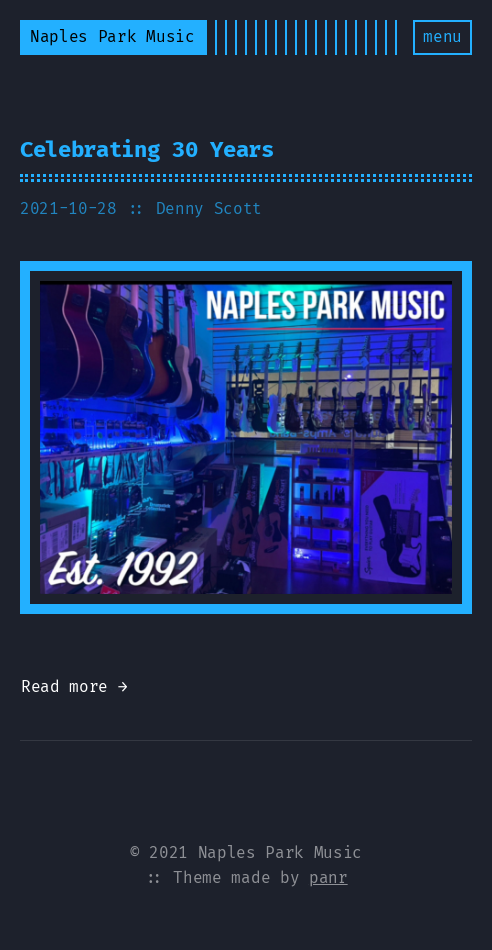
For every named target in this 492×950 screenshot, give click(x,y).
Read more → (74, 686)
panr (328, 877)
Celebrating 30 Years (147, 149)
